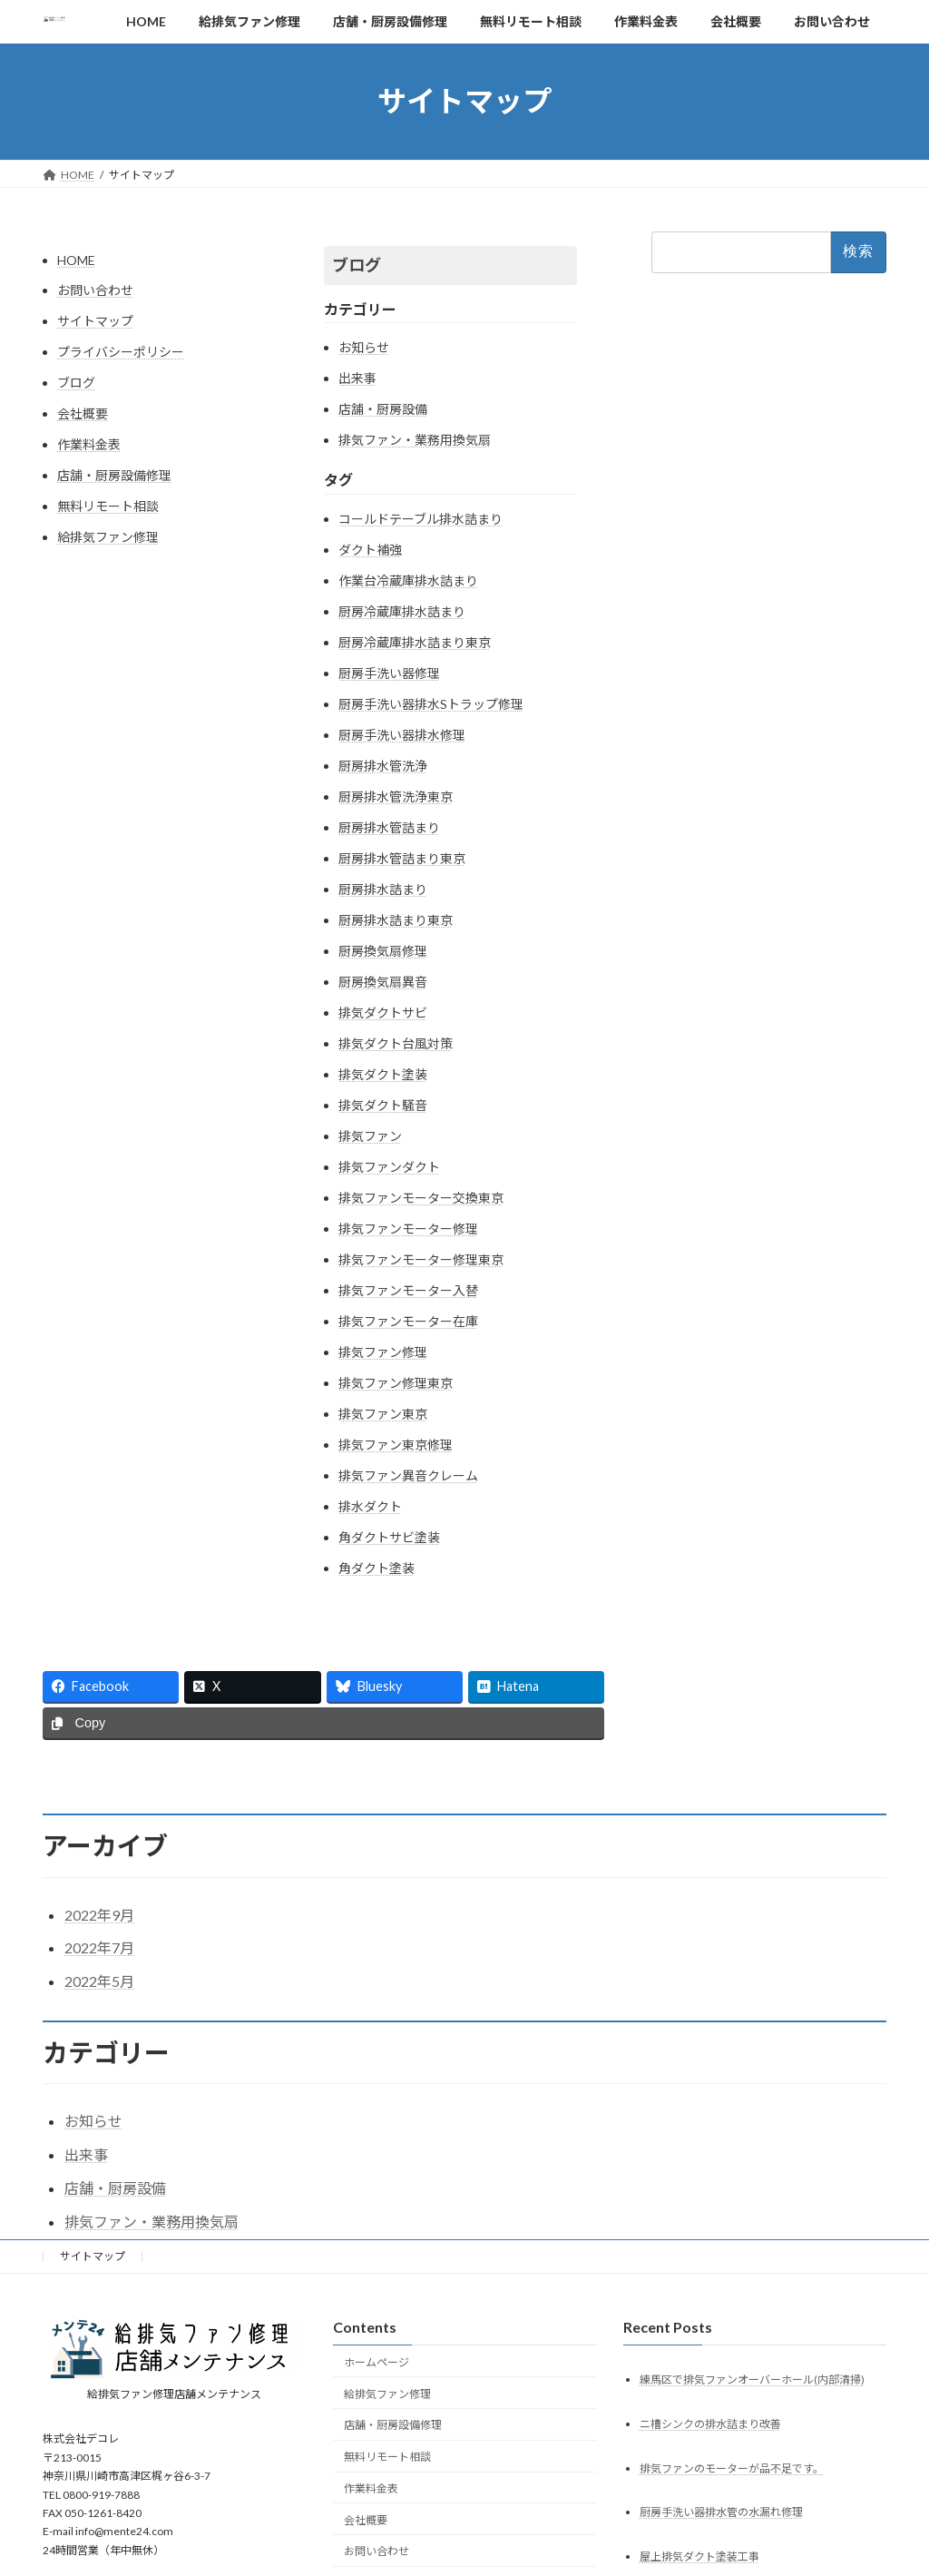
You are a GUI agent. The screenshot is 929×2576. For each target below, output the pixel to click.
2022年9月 (99, 1914)
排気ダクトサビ (382, 1012)
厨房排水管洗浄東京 (395, 796)
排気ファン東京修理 (395, 1444)
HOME (76, 260)
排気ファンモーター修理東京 (421, 1259)
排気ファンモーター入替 (408, 1290)
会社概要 (82, 413)
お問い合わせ (95, 290)
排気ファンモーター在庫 (408, 1321)
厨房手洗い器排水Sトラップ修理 (430, 704)
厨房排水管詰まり (389, 827)
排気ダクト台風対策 (395, 1043)
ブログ (76, 382)
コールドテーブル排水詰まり (420, 518)
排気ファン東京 (382, 1413)
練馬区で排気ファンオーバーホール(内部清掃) (752, 2378)
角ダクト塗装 (376, 1568)
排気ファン (370, 1136)
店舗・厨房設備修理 (114, 475)
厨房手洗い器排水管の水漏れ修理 (721, 2512)
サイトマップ (95, 321)
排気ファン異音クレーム (408, 1475)
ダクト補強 (370, 549)
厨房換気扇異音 (382, 981)
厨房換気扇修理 (382, 951)
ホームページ (376, 2361)
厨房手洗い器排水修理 (401, 734)
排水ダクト (370, 1506)
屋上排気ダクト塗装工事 (699, 2556)
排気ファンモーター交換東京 (421, 1197)
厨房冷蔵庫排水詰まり (401, 611)
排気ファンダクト (389, 1167)
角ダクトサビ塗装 (389, 1537)
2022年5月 (99, 1981)
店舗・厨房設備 (382, 409)
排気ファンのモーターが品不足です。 (732, 2467)
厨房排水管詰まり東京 (401, 858)
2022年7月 (99, 1947)
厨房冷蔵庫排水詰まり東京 (414, 642)
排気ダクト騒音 (382, 1105)
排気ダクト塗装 (382, 1074)
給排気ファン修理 (108, 537)
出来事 (357, 378)
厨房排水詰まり (382, 889)
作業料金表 (89, 444)
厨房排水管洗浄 (382, 765)
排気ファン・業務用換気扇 (414, 439)
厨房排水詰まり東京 (395, 920)
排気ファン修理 (382, 1352)
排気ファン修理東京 (395, 1383)
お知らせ (363, 347)
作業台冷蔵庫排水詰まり (408, 580)
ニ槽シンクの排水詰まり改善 (710, 2423)
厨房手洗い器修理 (389, 673)
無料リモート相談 (108, 506)
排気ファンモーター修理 (408, 1228)
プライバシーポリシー (120, 351)
